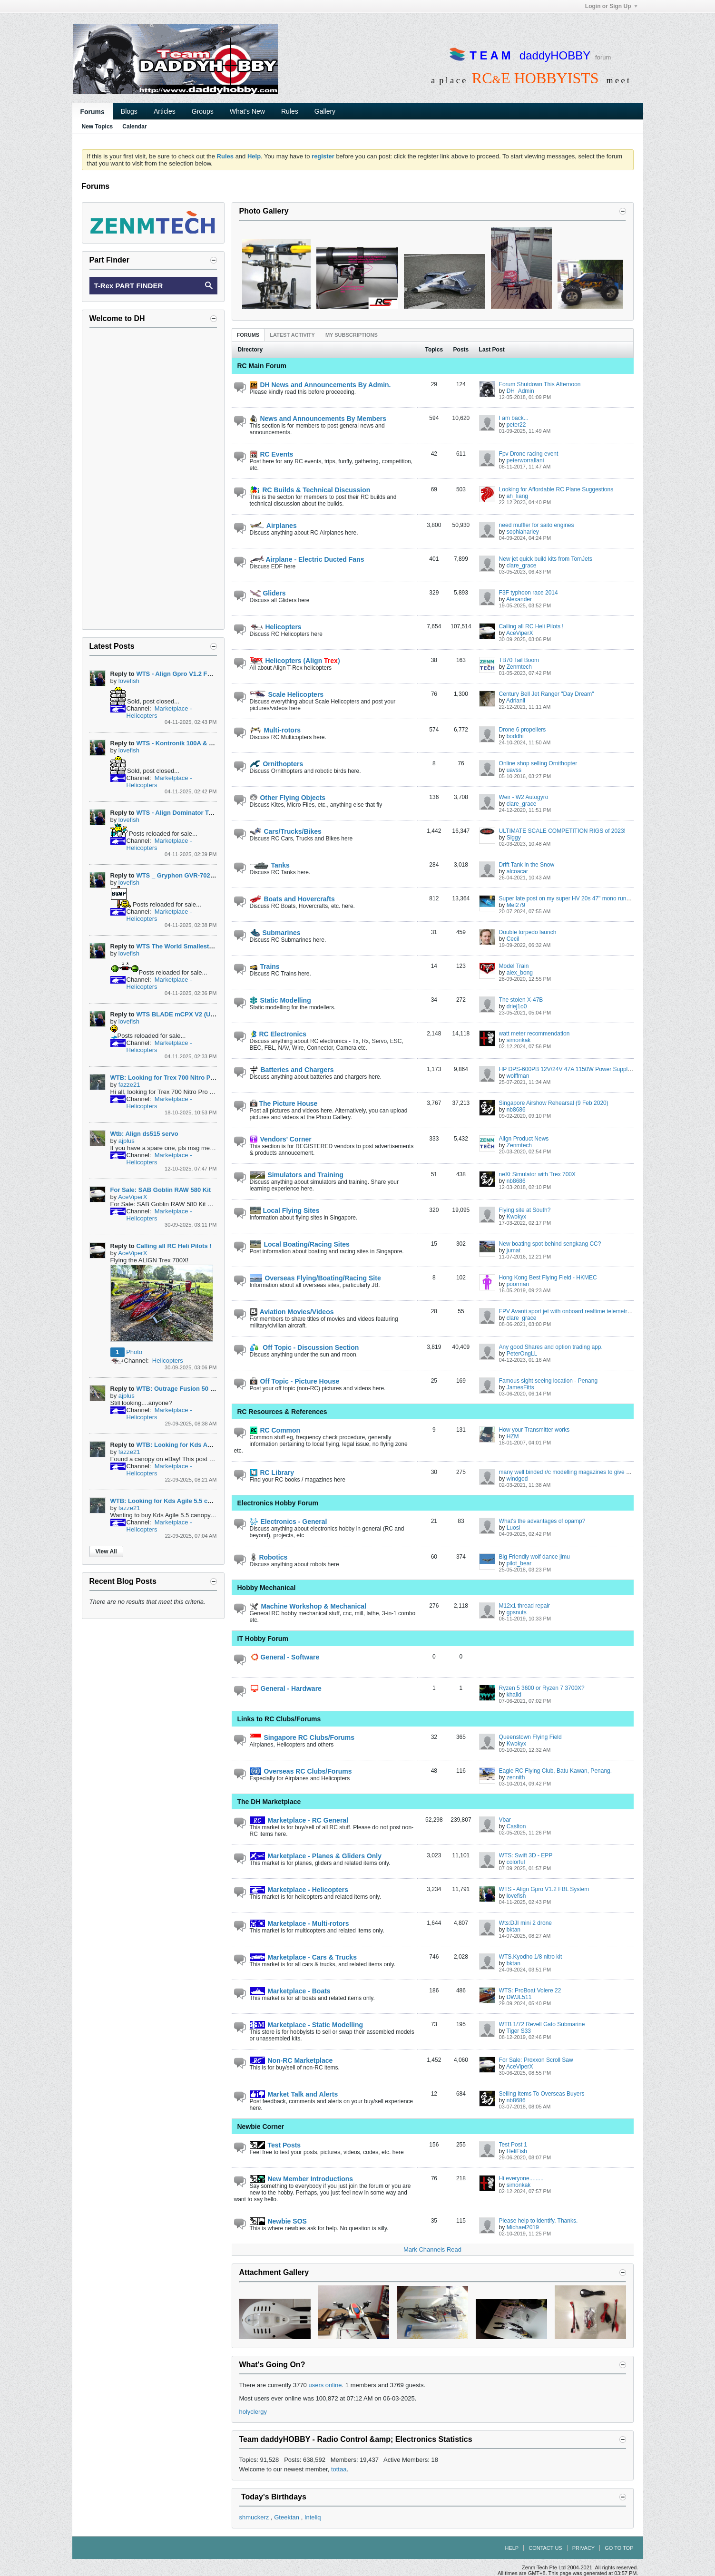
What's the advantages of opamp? (542, 1521)
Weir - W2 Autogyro (523, 797)
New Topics (97, 126)
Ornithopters (277, 764)
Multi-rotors (275, 730)
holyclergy (253, 2411)
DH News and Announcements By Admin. (320, 385)
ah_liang (517, 496)
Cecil (513, 939)
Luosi (513, 1527)
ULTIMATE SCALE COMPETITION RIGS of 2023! (562, 831)
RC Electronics (278, 1034)
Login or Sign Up (611, 6)
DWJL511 (519, 1997)
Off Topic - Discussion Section (304, 1347)
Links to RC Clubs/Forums (279, 1719)
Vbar (505, 1819)
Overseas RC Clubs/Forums (301, 1771)
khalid (514, 1694)
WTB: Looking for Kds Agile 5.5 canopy (194, 1444)
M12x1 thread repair (524, 1605)
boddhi (515, 736)
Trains (265, 966)
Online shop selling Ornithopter (538, 763)
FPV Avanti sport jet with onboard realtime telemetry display (574, 1311)
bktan (513, 1929)
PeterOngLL (522, 1353)
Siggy (514, 837)
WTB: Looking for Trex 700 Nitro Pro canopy (175, 1077)
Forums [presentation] (248, 335)
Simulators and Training (296, 1175)
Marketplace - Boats (290, 1991)
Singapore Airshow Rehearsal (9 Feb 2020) (553, 1103)
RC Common (275, 1430)
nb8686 (516, 1109)
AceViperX (519, 633)
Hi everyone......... (521, 2178)
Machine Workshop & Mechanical (308, 1606)
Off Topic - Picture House (295, 1381)
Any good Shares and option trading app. (551, 1347)
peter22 (516, 424)
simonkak (519, 1040)
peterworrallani (525, 460)
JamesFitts (520, 1387)
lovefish (516, 1896)
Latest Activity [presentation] (292, 335)
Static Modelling (280, 1000)
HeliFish (517, 2151)
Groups (203, 111)
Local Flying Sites (285, 1210)
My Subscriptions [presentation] (351, 335)
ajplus (126, 1140)
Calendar (134, 126)
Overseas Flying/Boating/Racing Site (315, 1278)
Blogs (129, 111)
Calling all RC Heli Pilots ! (531, 626)
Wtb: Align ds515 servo (144, 1133)
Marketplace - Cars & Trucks (303, 1957)
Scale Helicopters (287, 694)
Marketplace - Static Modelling (306, 2025)
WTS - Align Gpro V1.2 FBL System (544, 1889)
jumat (513, 1250)
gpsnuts (517, 1612)
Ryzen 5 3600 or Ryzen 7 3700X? (542, 1688)
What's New (247, 111)
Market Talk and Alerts (294, 2094)
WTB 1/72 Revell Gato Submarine (542, 2024)
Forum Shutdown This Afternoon (540, 384)
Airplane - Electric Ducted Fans (307, 559)
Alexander (519, 599)
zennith (516, 1777)
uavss (514, 770)
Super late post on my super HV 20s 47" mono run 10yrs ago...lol (581, 898)
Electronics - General (288, 1521)
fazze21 (129, 1084)
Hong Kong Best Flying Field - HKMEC (548, 1277)
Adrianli (515, 700)
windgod (517, 1478)
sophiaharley (523, 531)
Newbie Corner (260, 2126)
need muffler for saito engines (536, 525)
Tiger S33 (518, 2031)
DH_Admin (520, 391)
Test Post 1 (513, 2144)
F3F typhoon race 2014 (528, 592)
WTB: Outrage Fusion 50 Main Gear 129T (195, 1388)
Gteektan (286, 2517)
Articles (165, 111)
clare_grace (522, 565)
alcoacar (517, 871)
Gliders (268, 593)
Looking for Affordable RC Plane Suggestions (556, 489)
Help (512, 2548)
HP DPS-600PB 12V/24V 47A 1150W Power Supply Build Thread (582, 1069)
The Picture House (284, 1103)
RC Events (272, 454)
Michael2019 (523, 2227)
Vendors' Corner (281, 1139)
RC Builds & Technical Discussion (310, 490)
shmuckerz (254, 2517)
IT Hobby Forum (262, 1638)
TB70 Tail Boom (519, 660)
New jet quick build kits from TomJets (546, 559)
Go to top (619, 2548)
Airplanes (273, 525)
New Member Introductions (301, 2179)
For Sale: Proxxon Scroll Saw (536, 2060)
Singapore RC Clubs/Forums (302, 1737)
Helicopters (276, 627)
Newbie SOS (278, 2221)
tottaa (339, 2469)
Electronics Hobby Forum (277, 1503)
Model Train (514, 966)
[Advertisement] (153, 478)
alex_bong (520, 972)
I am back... (514, 418)
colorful (516, 1862)
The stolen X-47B (521, 999)
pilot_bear (519, 1563)
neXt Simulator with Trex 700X (537, 1174)
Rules (289, 111)
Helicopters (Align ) (295, 660)
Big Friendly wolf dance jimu (534, 1556)
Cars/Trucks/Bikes (286, 831)
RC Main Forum (261, 366)
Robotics (269, 1557)
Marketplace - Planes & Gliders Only (316, 1856)
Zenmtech (519, 667)
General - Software (285, 1657)
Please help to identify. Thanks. (538, 2220)
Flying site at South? (525, 1210)
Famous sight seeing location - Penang (548, 1380)
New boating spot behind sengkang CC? (550, 1243)
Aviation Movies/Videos (292, 1312)
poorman (518, 1284)
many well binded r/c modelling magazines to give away (569, 1472)
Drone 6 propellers (522, 729)
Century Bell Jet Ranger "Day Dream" (546, 694)
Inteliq (312, 2517)
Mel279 (516, 905)
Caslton (516, 1826)
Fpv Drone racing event (528, 453)
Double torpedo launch (528, 932)
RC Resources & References (282, 1411)
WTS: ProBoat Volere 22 (530, 1990)
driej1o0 (517, 1006)
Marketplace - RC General (299, 1820)
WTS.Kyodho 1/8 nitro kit (530, 1956)
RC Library (272, 1472)
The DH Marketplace (269, 1801)
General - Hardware (286, 1688)
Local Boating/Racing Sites (300, 1244)
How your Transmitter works (534, 1429)
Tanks (270, 865)
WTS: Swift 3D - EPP (526, 1855)
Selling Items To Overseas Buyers (542, 2093)
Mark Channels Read (432, 2249)
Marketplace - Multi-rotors (299, 1923)
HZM (513, 1436)
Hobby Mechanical (266, 1587)
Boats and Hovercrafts (292, 899)
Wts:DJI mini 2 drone (525, 1923)
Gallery (324, 111)
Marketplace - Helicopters (299, 1889)
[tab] (248, 334)
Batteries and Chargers (292, 1069)
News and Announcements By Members (318, 418)
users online (325, 2385)
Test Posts (275, 2145)
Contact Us (545, 2548)
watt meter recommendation (534, 1033)
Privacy (583, 2548)
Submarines (275, 933)
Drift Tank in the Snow (527, 864)
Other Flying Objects (288, 797)
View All (106, 1551)
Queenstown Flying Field (530, 1737)
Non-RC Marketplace (291, 2060)
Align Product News (524, 1138)
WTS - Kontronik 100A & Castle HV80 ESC (197, 743)
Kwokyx (516, 1216)
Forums (92, 112)
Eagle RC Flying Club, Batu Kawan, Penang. (555, 1770)
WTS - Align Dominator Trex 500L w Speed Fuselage (212, 812)
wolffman (518, 1076)
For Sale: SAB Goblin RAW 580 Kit (160, 1189)
